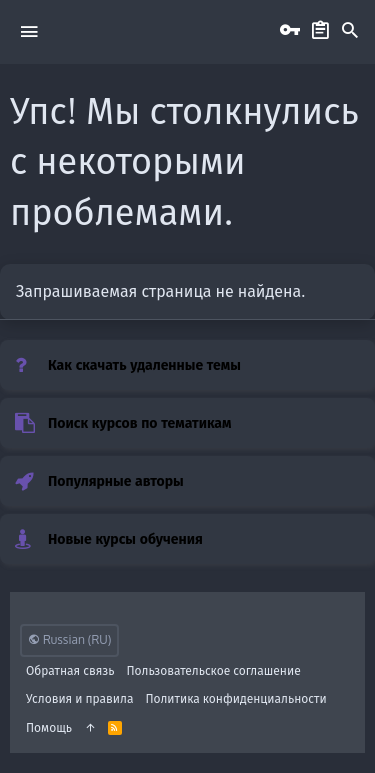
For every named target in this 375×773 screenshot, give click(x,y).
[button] (29, 31)
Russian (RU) (69, 639)
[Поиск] (350, 31)
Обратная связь (70, 670)
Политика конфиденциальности (235, 698)
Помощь (49, 727)
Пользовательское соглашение (214, 670)
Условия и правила (79, 698)
